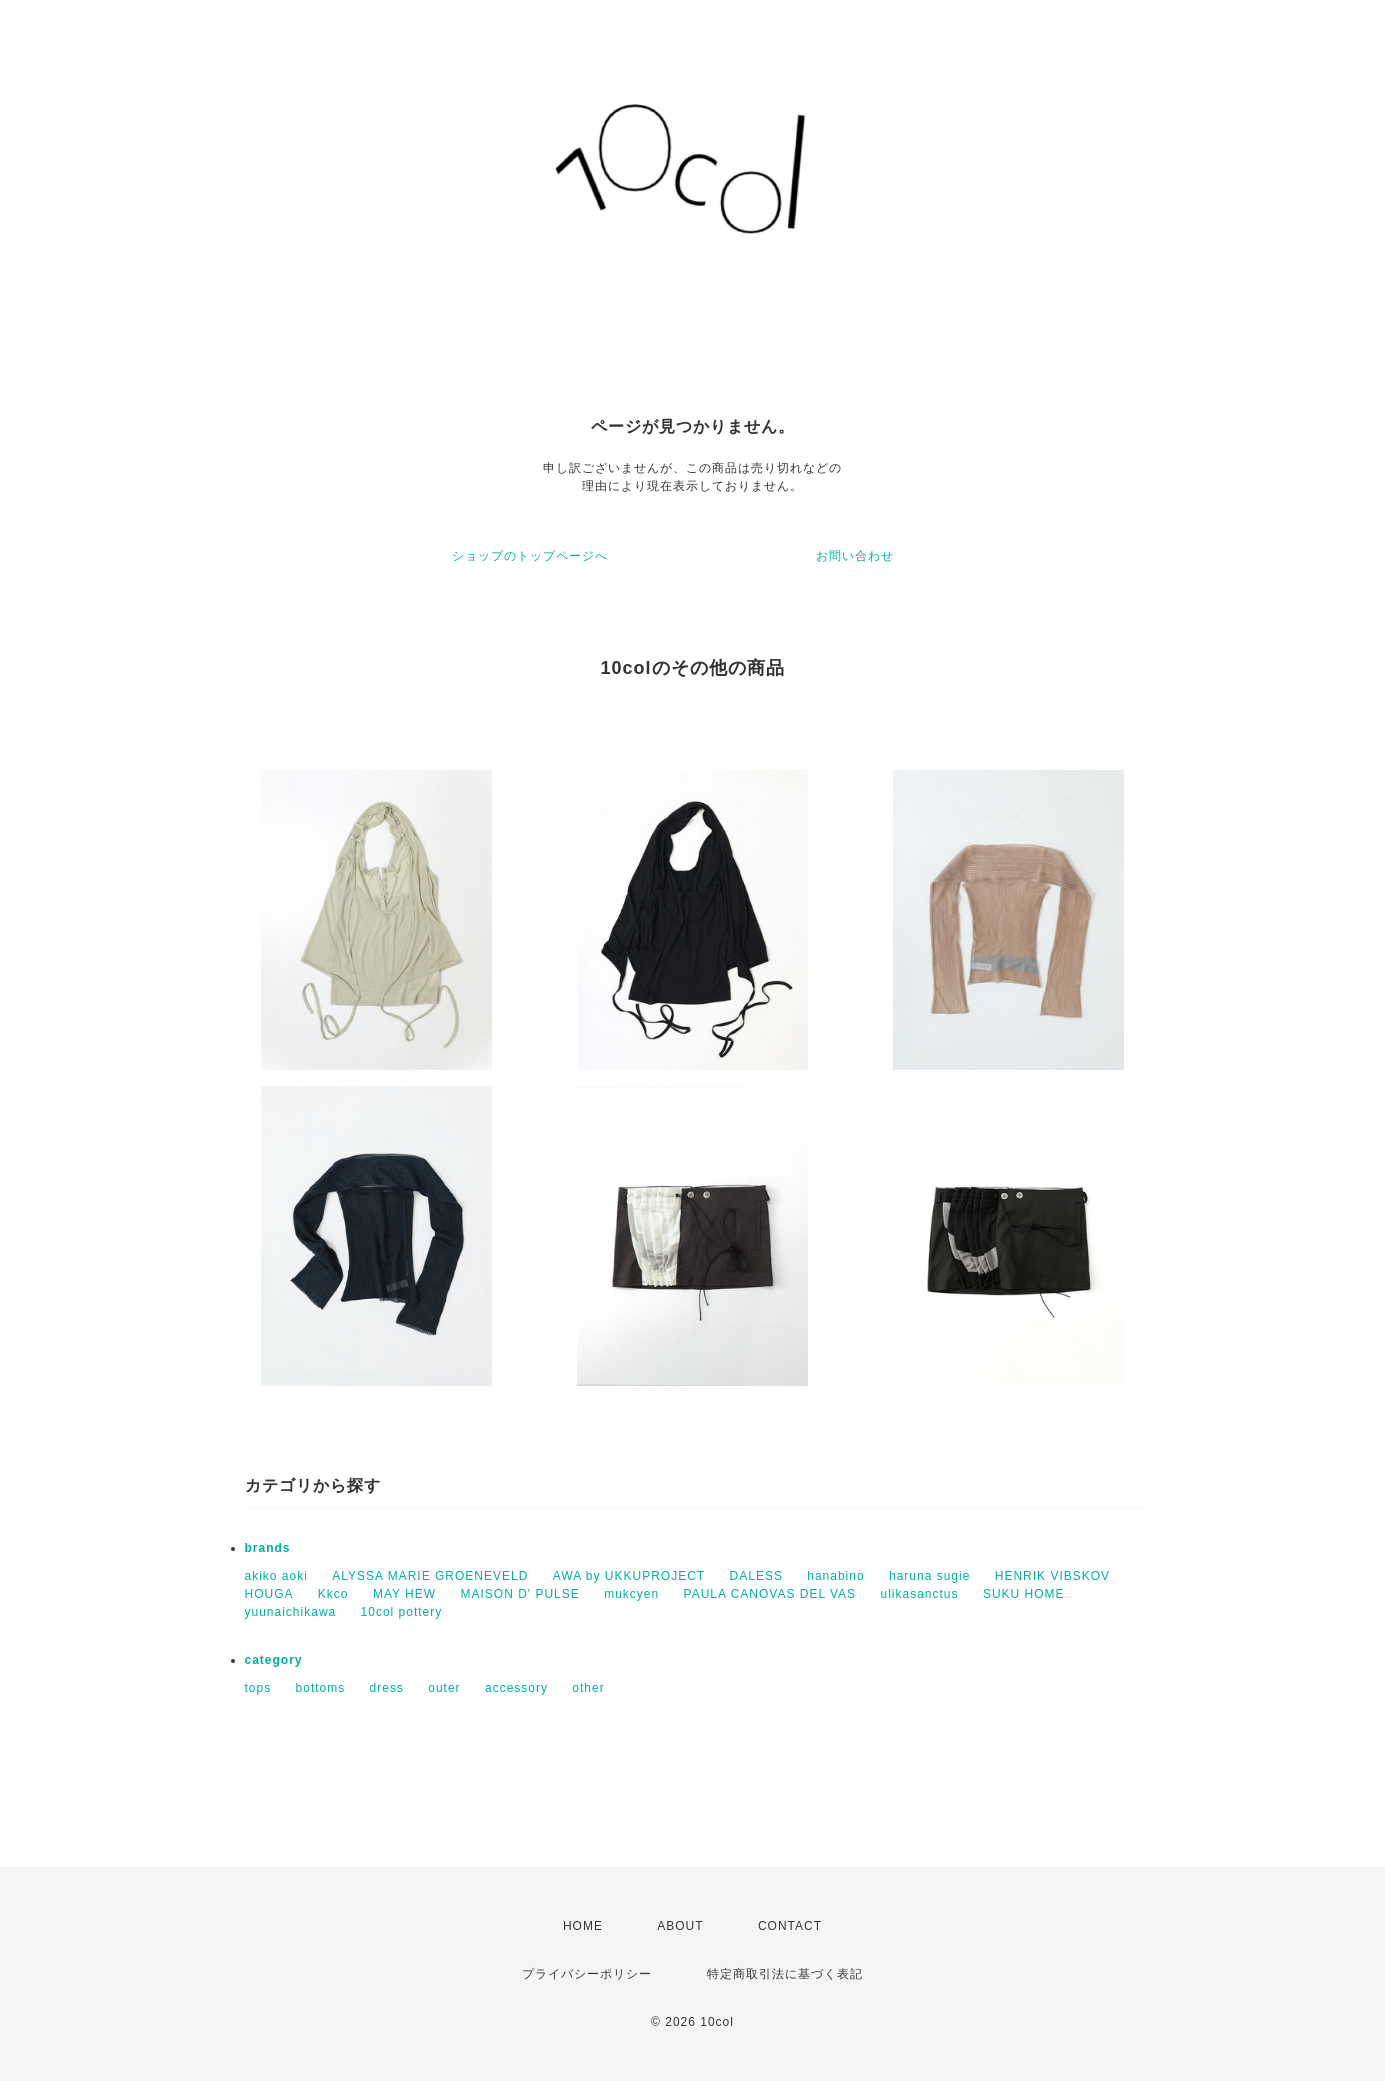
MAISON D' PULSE (519, 1594)
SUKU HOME (1024, 1594)
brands (268, 1548)
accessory (516, 1688)
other (588, 1688)
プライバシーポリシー (587, 1974)
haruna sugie (929, 1576)
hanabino (835, 1576)
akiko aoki (276, 1576)
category (274, 1660)
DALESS (756, 1576)
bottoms (321, 1688)
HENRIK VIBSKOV (1052, 1576)
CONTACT (790, 1926)
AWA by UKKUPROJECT (629, 1576)
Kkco (333, 1594)
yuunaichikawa (291, 1612)
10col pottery (402, 1612)
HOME (583, 1926)
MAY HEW (404, 1594)
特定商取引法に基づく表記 (785, 1974)
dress (387, 1688)
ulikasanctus (919, 1594)
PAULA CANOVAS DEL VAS (770, 1594)
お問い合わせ (855, 556)
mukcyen (631, 1594)
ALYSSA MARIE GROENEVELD (430, 1576)
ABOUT (680, 1926)
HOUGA (269, 1594)
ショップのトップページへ (530, 556)
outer (444, 1688)
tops (258, 1688)
